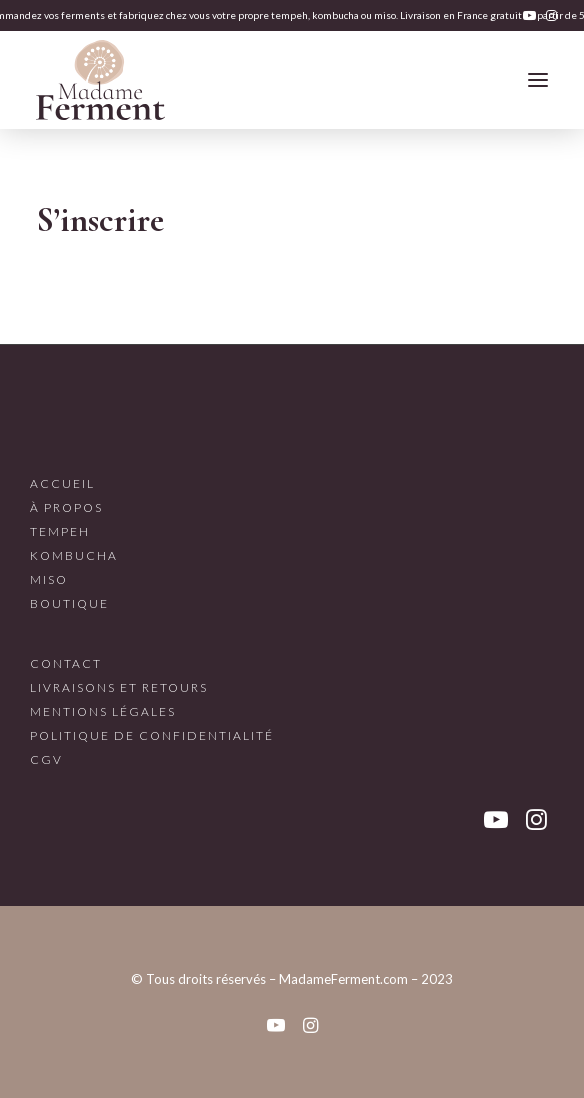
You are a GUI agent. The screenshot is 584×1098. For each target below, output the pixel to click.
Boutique (69, 603)
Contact (66, 663)
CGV (46, 759)
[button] (529, 15)
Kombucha (74, 555)
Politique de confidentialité (152, 735)
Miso (49, 579)
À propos (66, 507)
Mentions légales (103, 711)
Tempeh (60, 531)
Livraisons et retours (119, 687)
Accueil (62, 483)
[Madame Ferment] (100, 80)
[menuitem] (529, 15)
